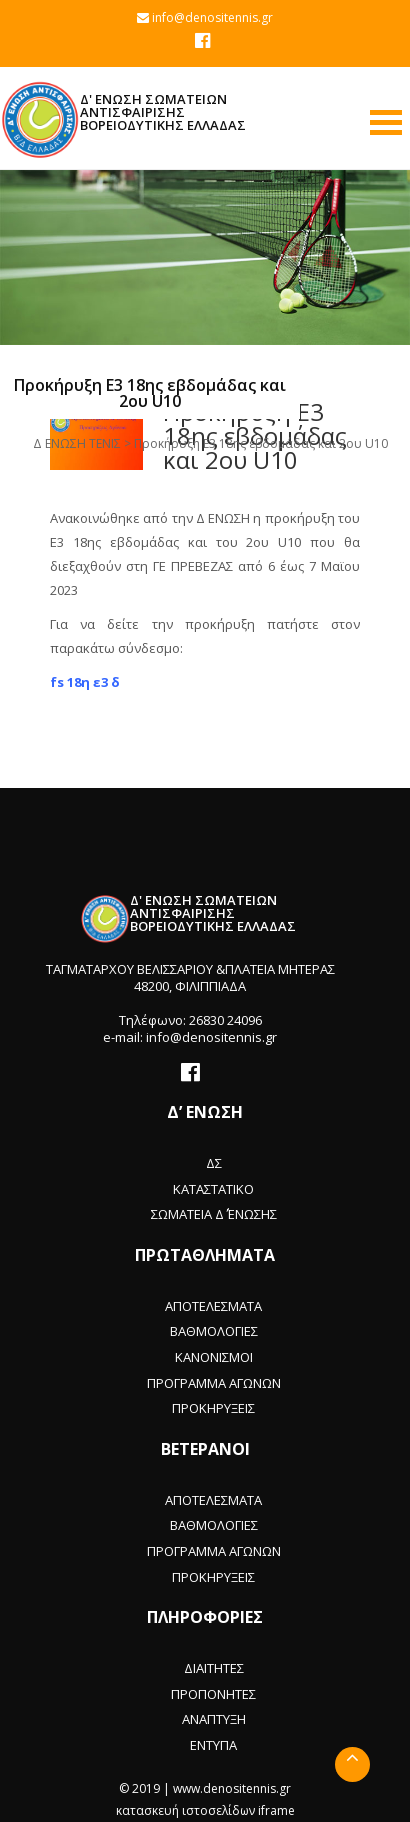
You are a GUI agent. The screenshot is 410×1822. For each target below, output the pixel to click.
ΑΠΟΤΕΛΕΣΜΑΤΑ (213, 1306)
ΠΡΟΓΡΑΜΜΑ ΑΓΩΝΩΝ (214, 1383)
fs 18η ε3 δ (85, 682)
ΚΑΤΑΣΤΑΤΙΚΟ (213, 1189)
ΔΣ (214, 1163)
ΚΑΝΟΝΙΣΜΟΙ (214, 1357)
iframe (276, 1810)
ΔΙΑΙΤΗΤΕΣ (214, 1668)
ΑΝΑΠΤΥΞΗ (214, 1719)
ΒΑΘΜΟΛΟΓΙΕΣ (214, 1331)
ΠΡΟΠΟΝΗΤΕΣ (213, 1694)
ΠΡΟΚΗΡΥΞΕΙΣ (213, 1408)
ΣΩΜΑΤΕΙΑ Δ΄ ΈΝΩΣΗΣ (214, 1214)
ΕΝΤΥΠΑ (213, 1745)
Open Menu (386, 122)
